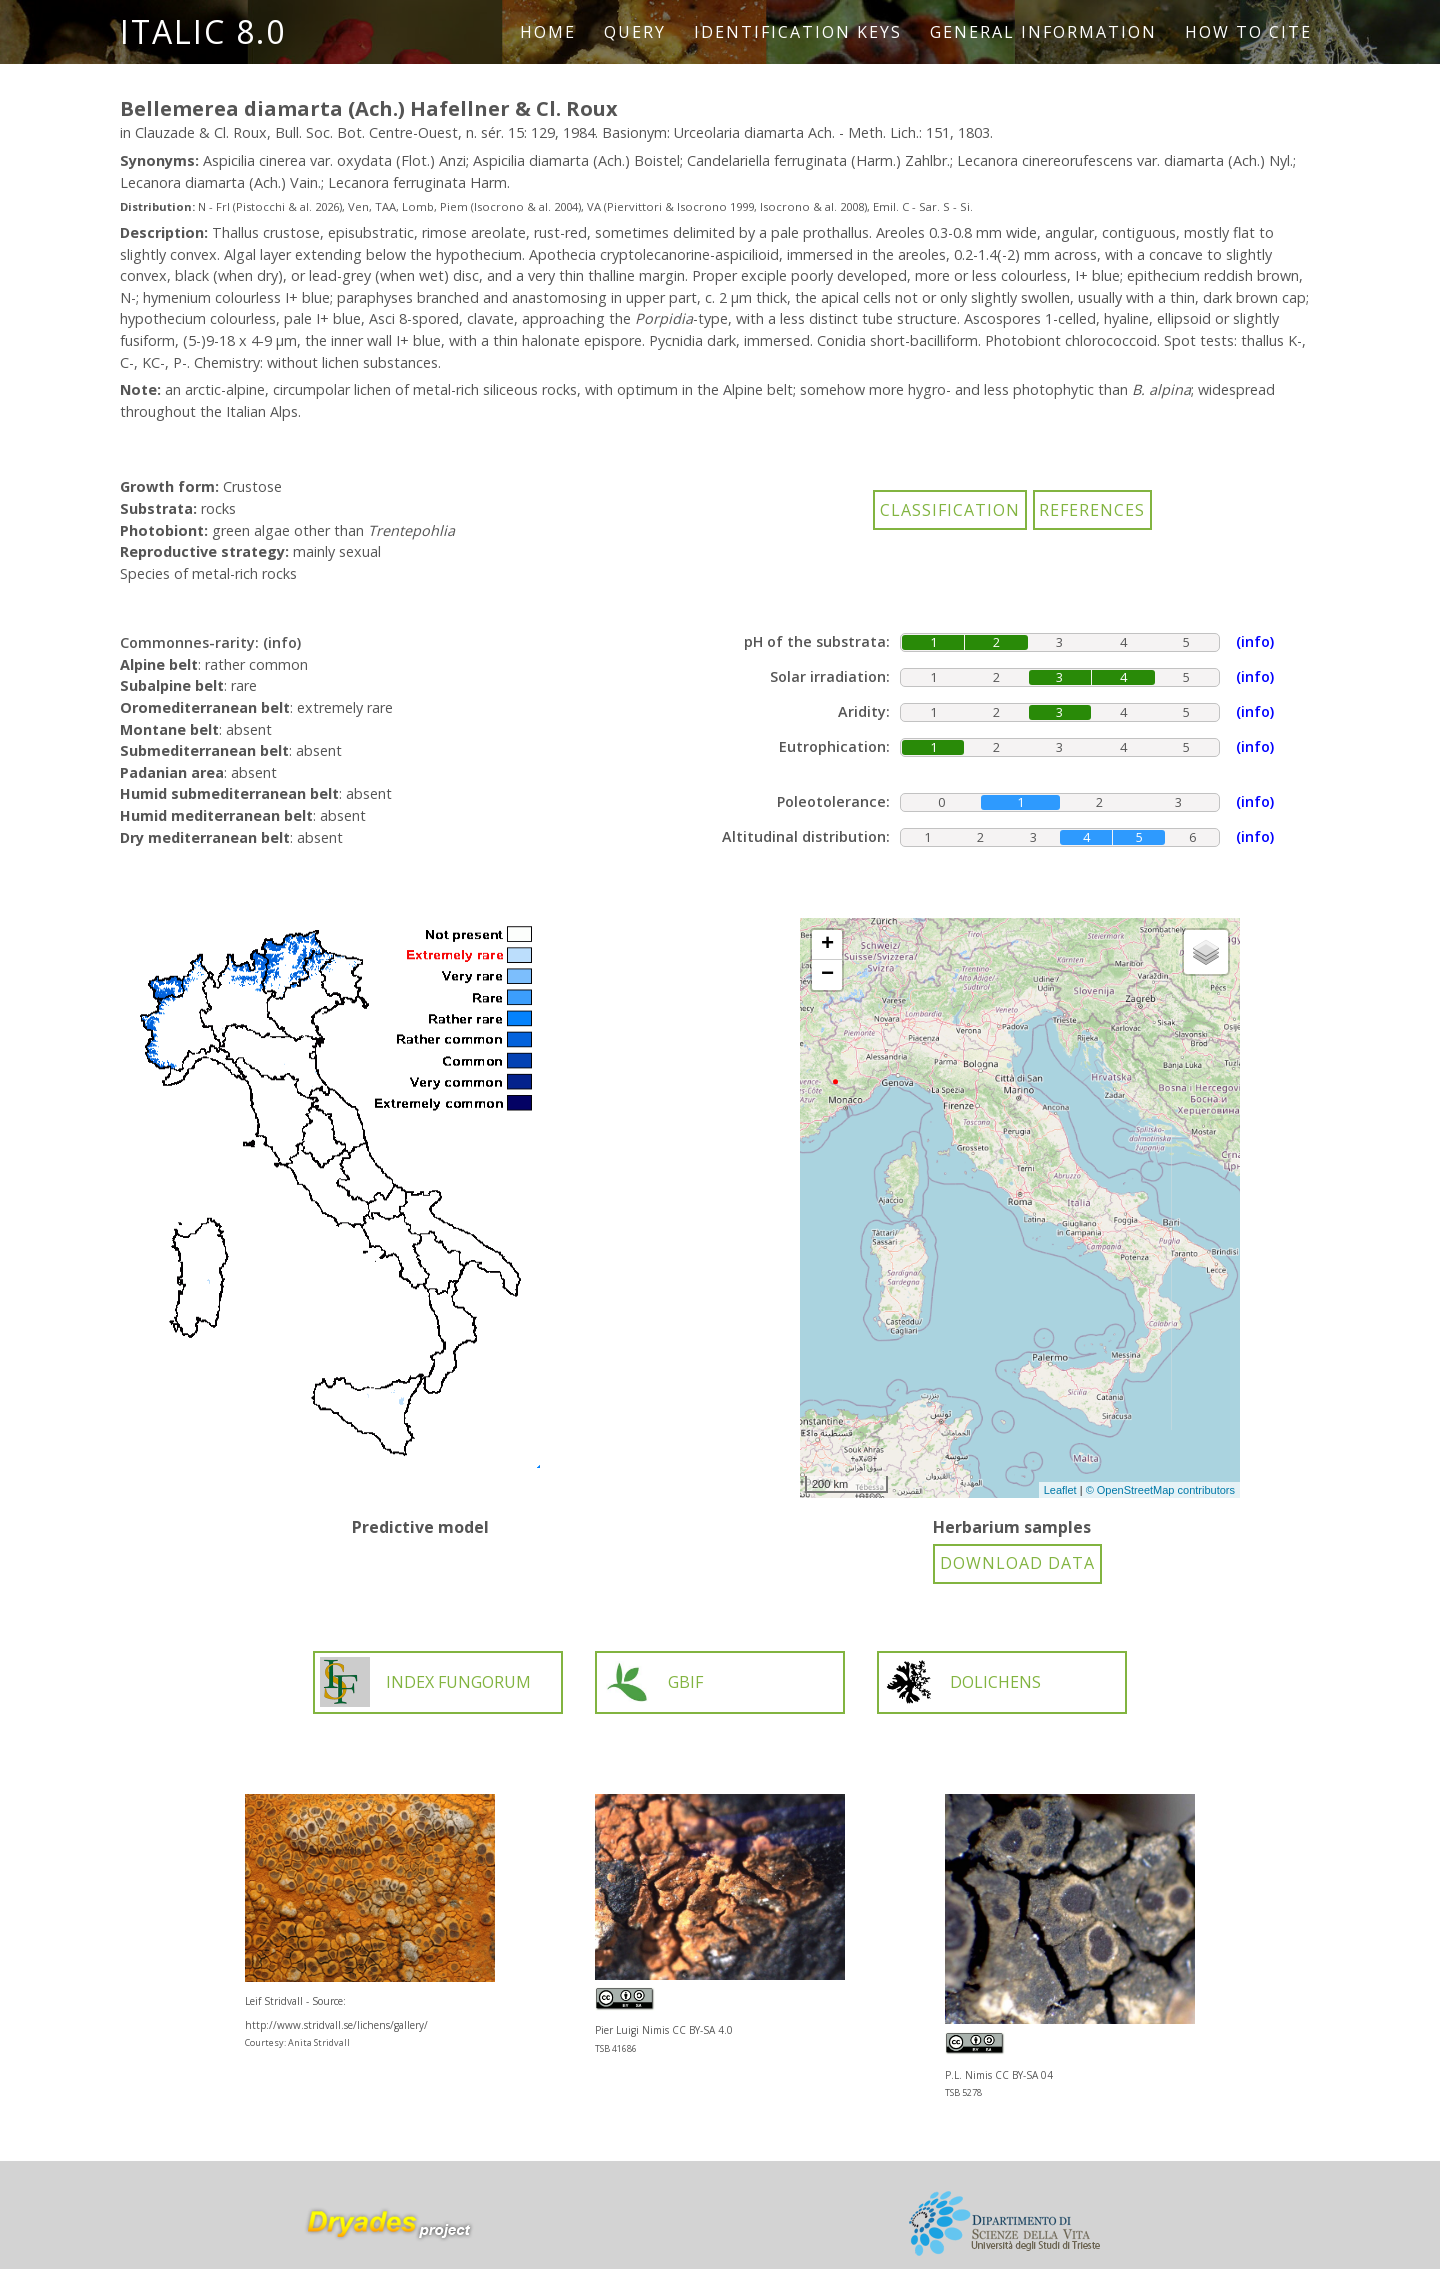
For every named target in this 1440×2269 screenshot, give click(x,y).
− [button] (827, 975)
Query (635, 32)
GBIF (652, 1682)
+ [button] (827, 945)
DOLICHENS (962, 1682)
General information (1043, 32)
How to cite (1248, 32)
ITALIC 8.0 (203, 31)
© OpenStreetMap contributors (1160, 1490)
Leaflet (1060, 1490)
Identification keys (798, 32)
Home (548, 32)
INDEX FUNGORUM (425, 1682)
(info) (282, 642)
